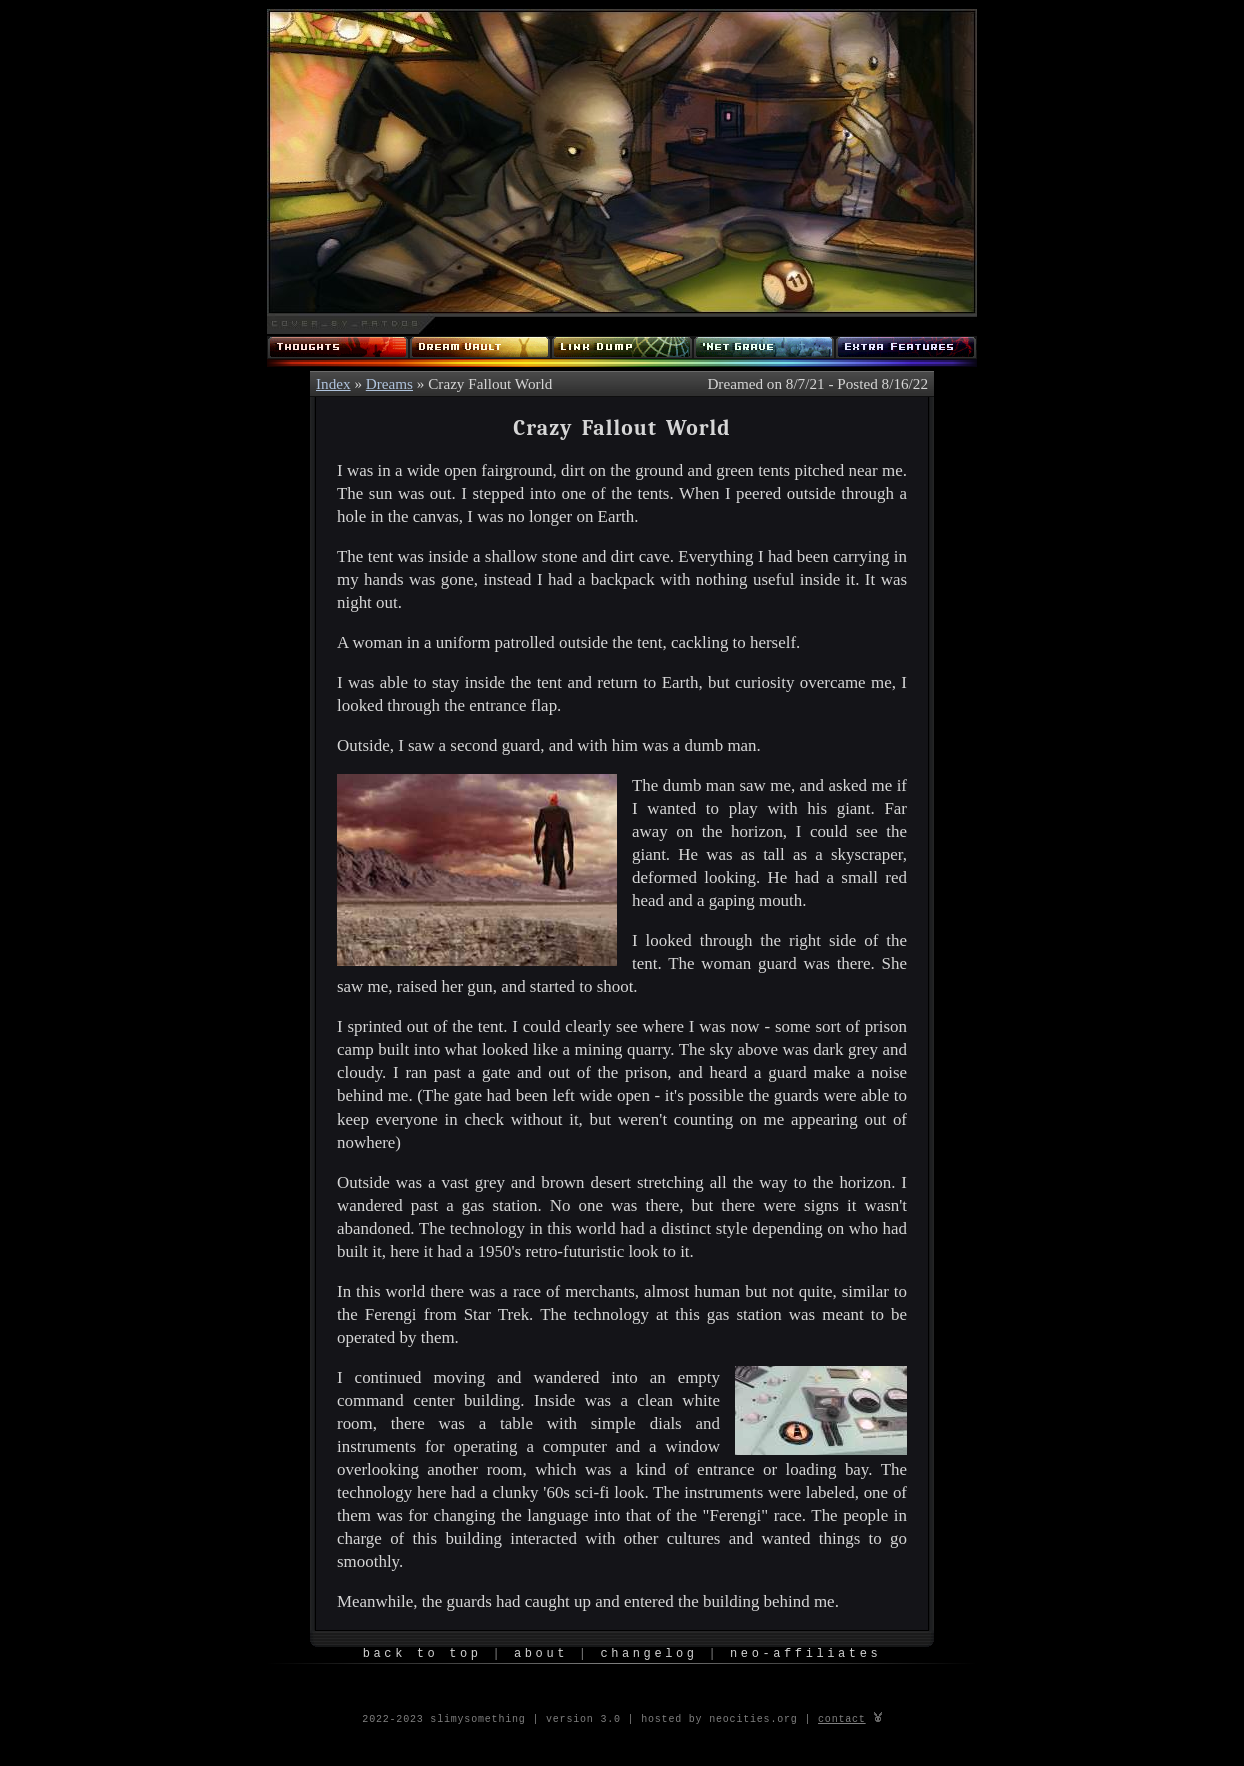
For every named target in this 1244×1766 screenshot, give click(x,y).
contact (842, 1718)
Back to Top (422, 1654)
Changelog (648, 1654)
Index (333, 383)
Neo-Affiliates (805, 1654)
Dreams (389, 383)
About (541, 1654)
